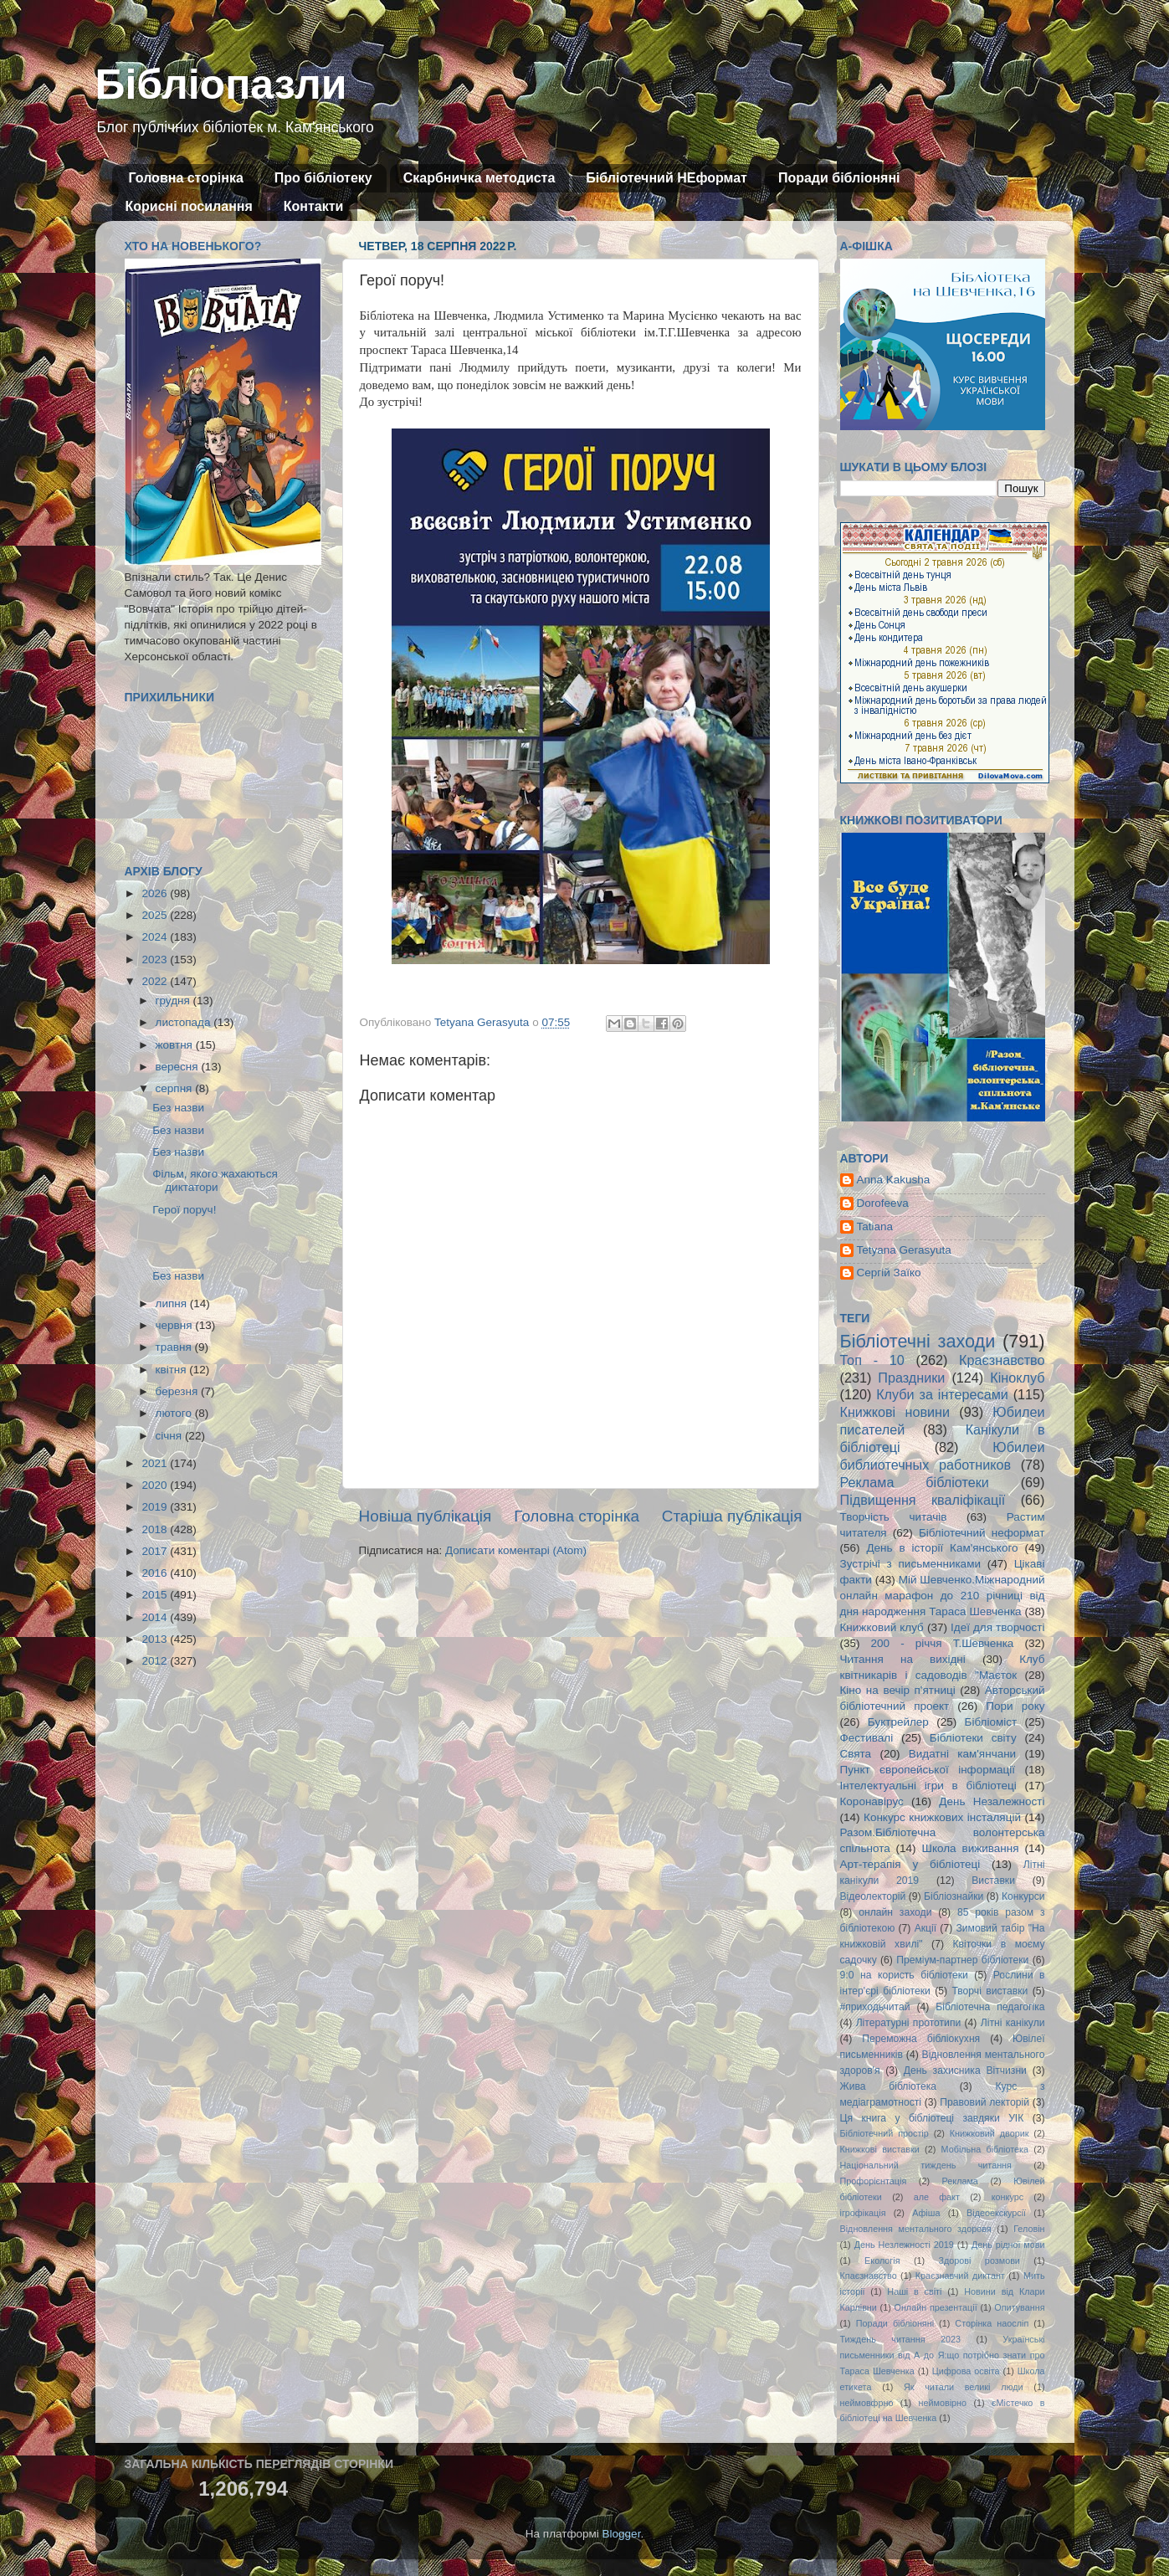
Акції (925, 1928)
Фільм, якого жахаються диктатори (214, 1180)
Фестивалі (867, 1738)
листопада (185, 1022)
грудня (174, 1000)
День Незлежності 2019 (904, 2245)
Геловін (1028, 2229)
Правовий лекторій (984, 2102)
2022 (155, 981)
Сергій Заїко (889, 1272)
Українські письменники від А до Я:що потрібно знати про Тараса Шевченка (942, 2355)
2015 (155, 1594)
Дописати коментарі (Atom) (516, 1550)
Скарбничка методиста (479, 178)
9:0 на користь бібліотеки (904, 1975)
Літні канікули (1013, 2023)
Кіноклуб (1017, 1377)
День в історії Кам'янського (942, 1548)
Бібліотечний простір (884, 2133)
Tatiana (875, 1226)
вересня (179, 1066)
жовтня (176, 1045)
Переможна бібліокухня (921, 2039)
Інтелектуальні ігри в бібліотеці (928, 1785)
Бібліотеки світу (973, 1738)
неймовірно (942, 2403)
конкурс (1007, 2197)
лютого (175, 1413)
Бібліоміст (991, 1722)
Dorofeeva (883, 1203)
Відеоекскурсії (996, 2213)
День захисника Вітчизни (965, 2070)
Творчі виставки (989, 1991)
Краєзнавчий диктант (960, 2276)
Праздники (911, 1377)
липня (173, 1303)
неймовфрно (867, 2403)
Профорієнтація (873, 2181)
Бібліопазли (221, 84)
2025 (155, 915)
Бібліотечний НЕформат (666, 178)
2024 (155, 937)
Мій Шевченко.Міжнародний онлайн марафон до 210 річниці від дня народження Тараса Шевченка (942, 1595)
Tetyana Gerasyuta (904, 1250)
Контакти (314, 206)
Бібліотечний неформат (982, 1533)
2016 (155, 1573)
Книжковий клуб (882, 1627)
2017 (155, 1551)
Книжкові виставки (880, 2149)
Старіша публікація (732, 1516)
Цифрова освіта (966, 2371)
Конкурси (1023, 1896)
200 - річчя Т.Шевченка (942, 1643)
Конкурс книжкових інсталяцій (942, 1817)
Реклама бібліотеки (914, 1482)
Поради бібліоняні (839, 178)
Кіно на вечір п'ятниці (898, 1690)
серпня (176, 1088)
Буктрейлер (898, 1722)
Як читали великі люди (963, 2387)
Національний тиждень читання (926, 2165)
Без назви (178, 1107)
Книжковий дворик (989, 2133)
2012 (155, 1661)
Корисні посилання (189, 206)
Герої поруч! (184, 1209)
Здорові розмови (979, 2260)
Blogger (621, 2533)
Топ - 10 (872, 1360)
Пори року (1015, 1706)
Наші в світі (914, 2291)
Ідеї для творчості (997, 1627)
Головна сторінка (186, 178)
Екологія (882, 2260)
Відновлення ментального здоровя (916, 2229)
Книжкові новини (895, 1411)
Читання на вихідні (903, 1659)
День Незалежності (991, 1801)
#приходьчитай (875, 2007)
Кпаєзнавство (868, 2276)
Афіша (926, 2213)
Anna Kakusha (894, 1179)
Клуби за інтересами (942, 1394)
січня (170, 1435)
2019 (155, 1507)
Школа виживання (970, 1848)
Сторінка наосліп (991, 2323)
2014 (155, 1617)
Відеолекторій (873, 1896)
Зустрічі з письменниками (910, 1563)
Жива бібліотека (888, 2086)
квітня (173, 1369)
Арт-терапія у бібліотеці (910, 1864)
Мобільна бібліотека (984, 2149)
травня (175, 1347)
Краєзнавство (1001, 1360)
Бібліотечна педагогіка (990, 2007)
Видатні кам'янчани (962, 1753)
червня (176, 1325)
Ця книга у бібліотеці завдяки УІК (932, 2118)
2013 (155, 1639)
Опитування (1019, 2307)
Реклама (960, 2181)
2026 (155, 893)
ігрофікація (863, 2213)
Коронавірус (872, 1801)
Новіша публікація (425, 1516)
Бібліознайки (953, 1896)
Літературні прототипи (908, 2023)
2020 (155, 1485)
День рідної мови (1008, 2245)
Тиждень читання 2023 (900, 2339)
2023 (155, 959)
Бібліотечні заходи (918, 1341)
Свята (856, 1753)
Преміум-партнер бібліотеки (962, 1960)
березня (179, 1391)
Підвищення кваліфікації (923, 1499)
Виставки (993, 1880)
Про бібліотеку (323, 178)
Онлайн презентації (936, 2307)
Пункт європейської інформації (927, 1769)
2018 (155, 1529)
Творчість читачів (893, 1517)
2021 (155, 1463)
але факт (937, 2197)
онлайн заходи (895, 1912)
